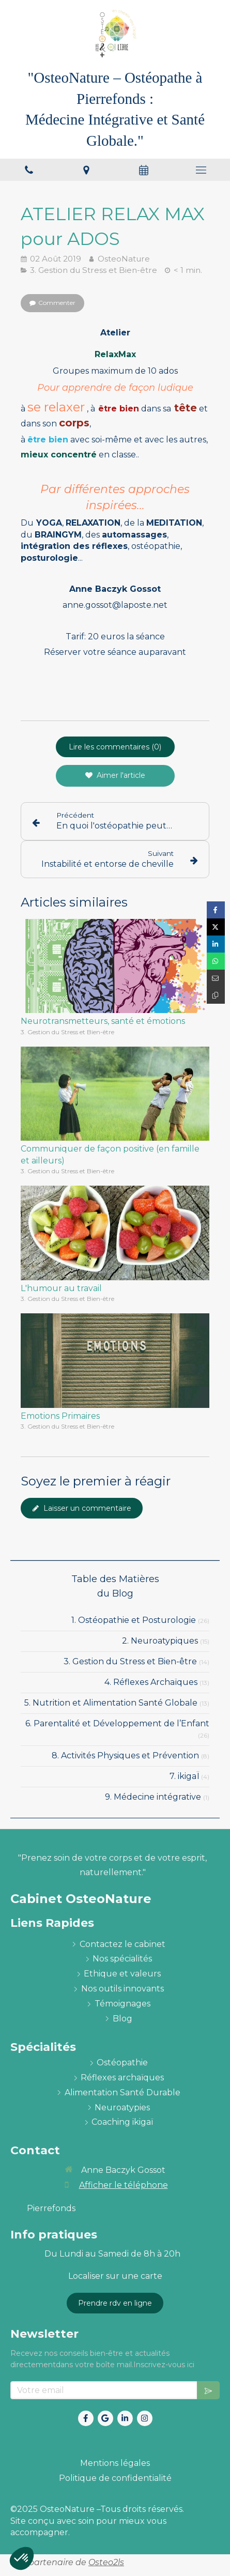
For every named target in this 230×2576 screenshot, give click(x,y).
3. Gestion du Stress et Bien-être (130, 1661)
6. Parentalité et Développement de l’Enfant (117, 1723)
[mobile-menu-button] (201, 170)
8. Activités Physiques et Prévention (125, 1755)
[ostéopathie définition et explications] (122, 2063)
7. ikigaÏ (184, 1776)
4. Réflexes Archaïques (150, 1682)
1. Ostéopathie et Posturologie (133, 1620)
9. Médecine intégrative (153, 1797)
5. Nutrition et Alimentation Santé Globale (110, 1703)
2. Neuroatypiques (160, 1641)
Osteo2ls (106, 2562)
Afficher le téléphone (123, 2185)
